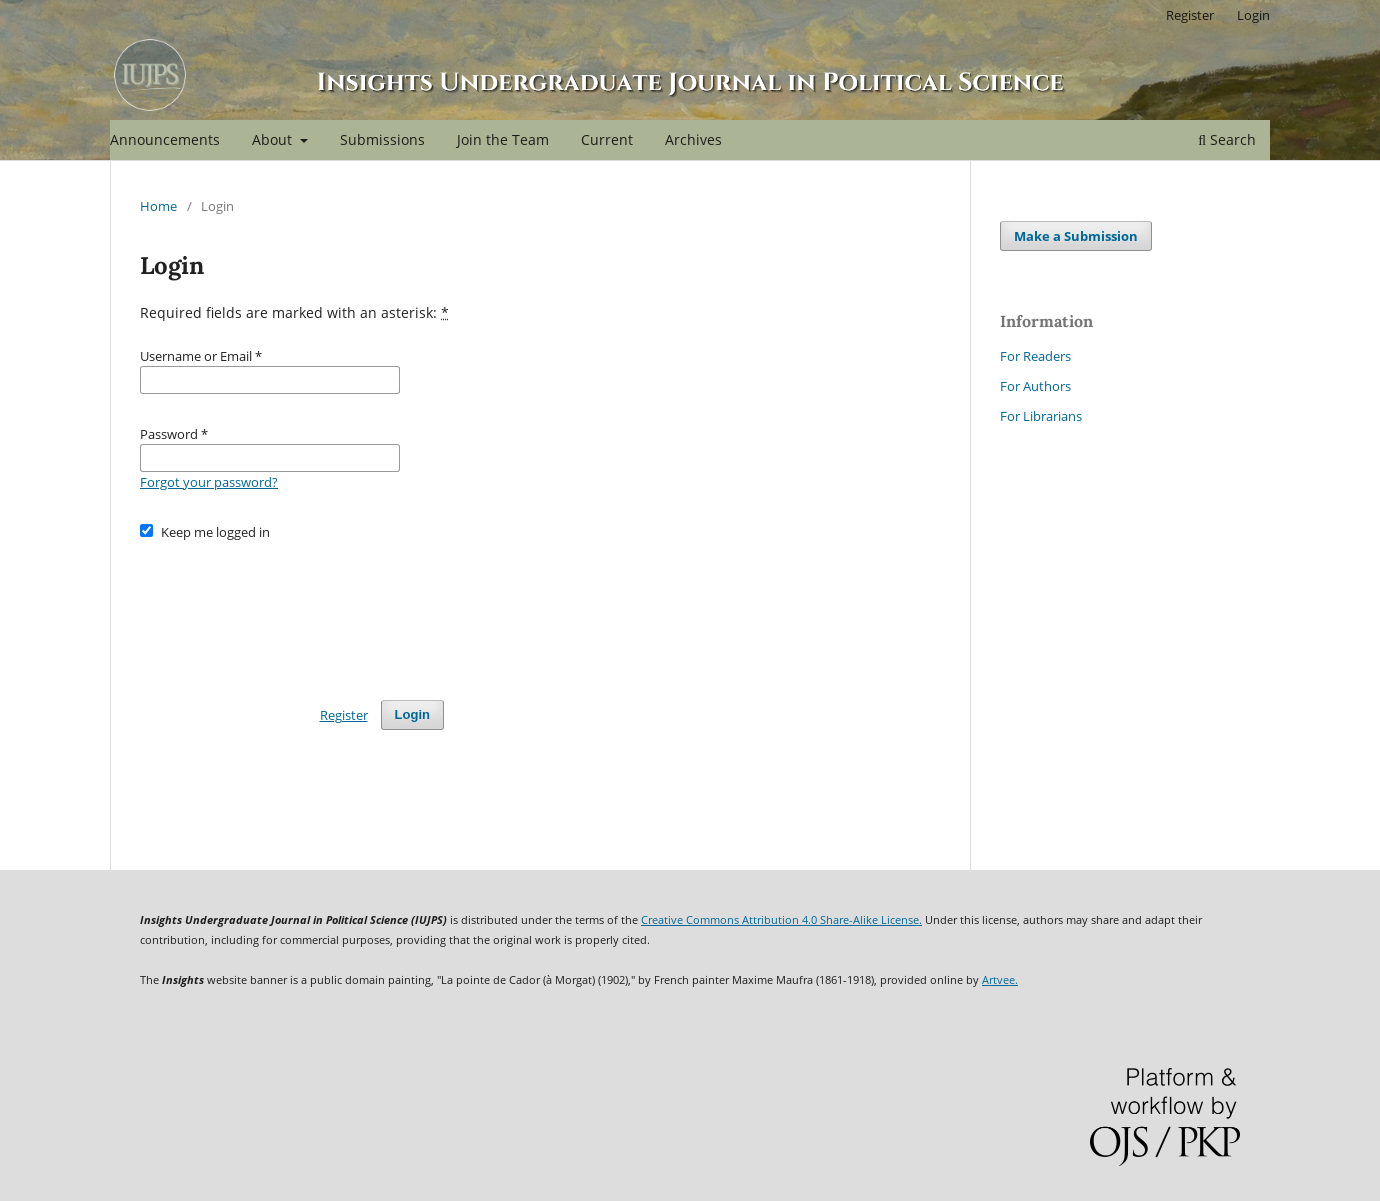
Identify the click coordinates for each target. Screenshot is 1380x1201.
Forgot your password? (209, 482)
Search (1227, 139)
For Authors (1035, 386)
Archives (693, 139)
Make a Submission (1076, 236)
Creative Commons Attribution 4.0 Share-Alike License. (781, 920)
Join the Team (503, 139)
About (274, 139)
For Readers (1035, 356)
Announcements (165, 139)
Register (1190, 15)
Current (607, 139)
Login (1253, 15)
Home (158, 206)
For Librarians (1041, 416)
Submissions (382, 139)
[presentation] (292, 611)
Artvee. (1000, 980)
